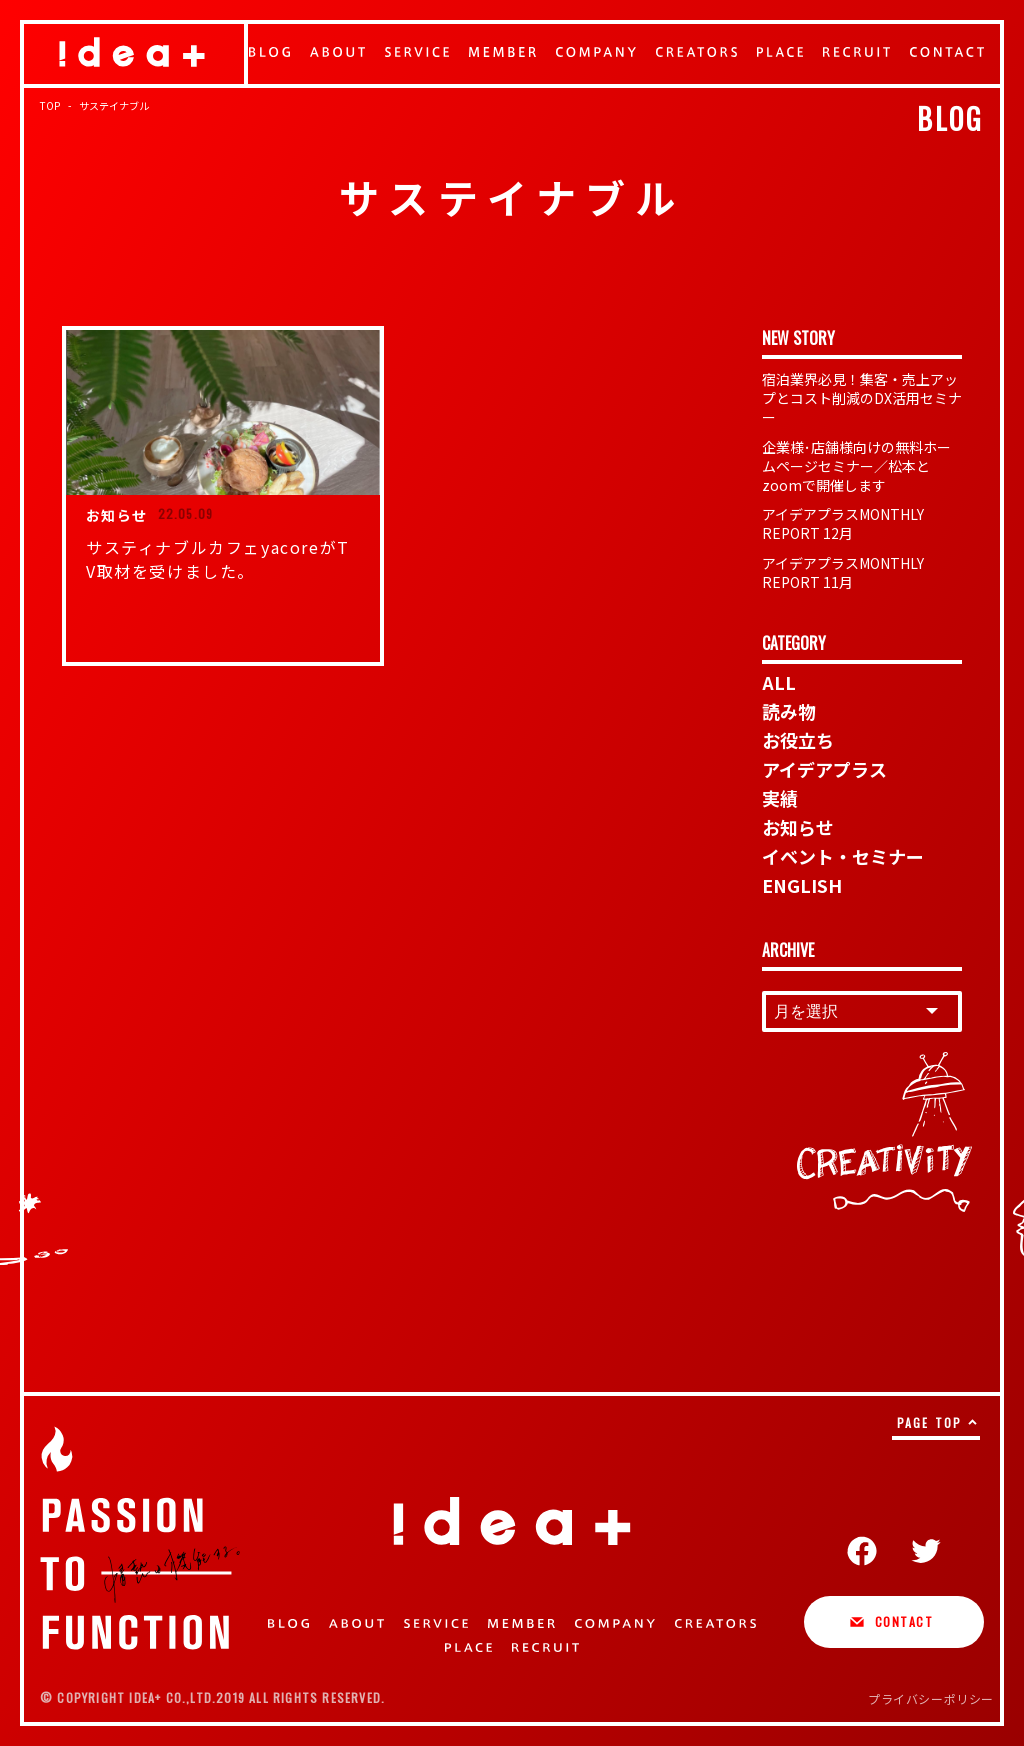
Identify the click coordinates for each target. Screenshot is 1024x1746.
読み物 (789, 711)
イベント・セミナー (843, 856)
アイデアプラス (824, 769)
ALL (779, 682)
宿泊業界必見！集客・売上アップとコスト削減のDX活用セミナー (862, 398)
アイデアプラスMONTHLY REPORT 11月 (843, 572)
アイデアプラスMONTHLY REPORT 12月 (843, 523)
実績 (780, 798)
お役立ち (798, 740)
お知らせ (798, 827)
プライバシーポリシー (931, 1698)
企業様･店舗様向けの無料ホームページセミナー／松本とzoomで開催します (856, 466)
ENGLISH (802, 885)
